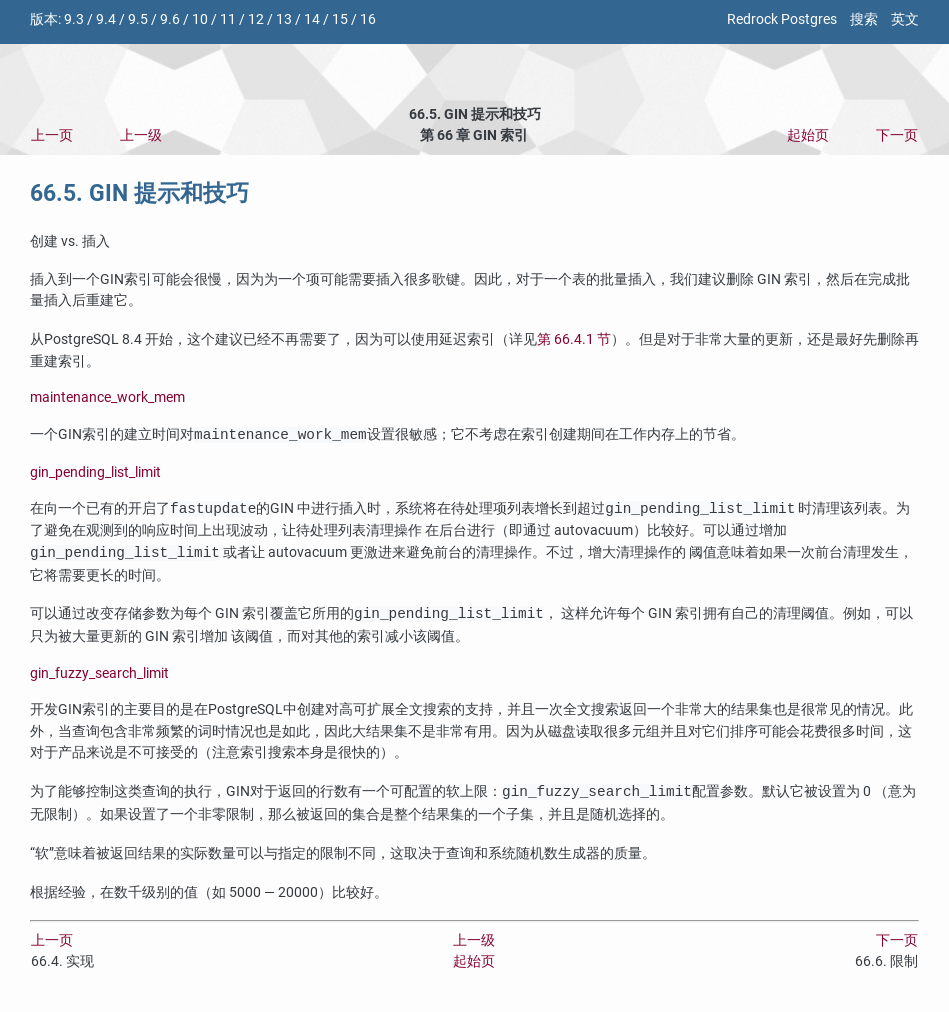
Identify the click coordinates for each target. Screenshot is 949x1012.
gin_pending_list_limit (95, 472)
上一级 (141, 135)
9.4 (106, 19)
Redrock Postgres (782, 19)
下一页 (897, 135)
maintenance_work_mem (107, 397)
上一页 (52, 135)
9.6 (170, 19)
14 (312, 19)
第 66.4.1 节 (574, 339)
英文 (905, 19)
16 (368, 19)
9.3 (74, 19)
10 (200, 19)
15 (340, 19)
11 (228, 19)
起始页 (808, 135)
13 (284, 19)
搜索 (864, 19)
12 (256, 19)
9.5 (138, 19)
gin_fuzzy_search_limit (99, 673)
